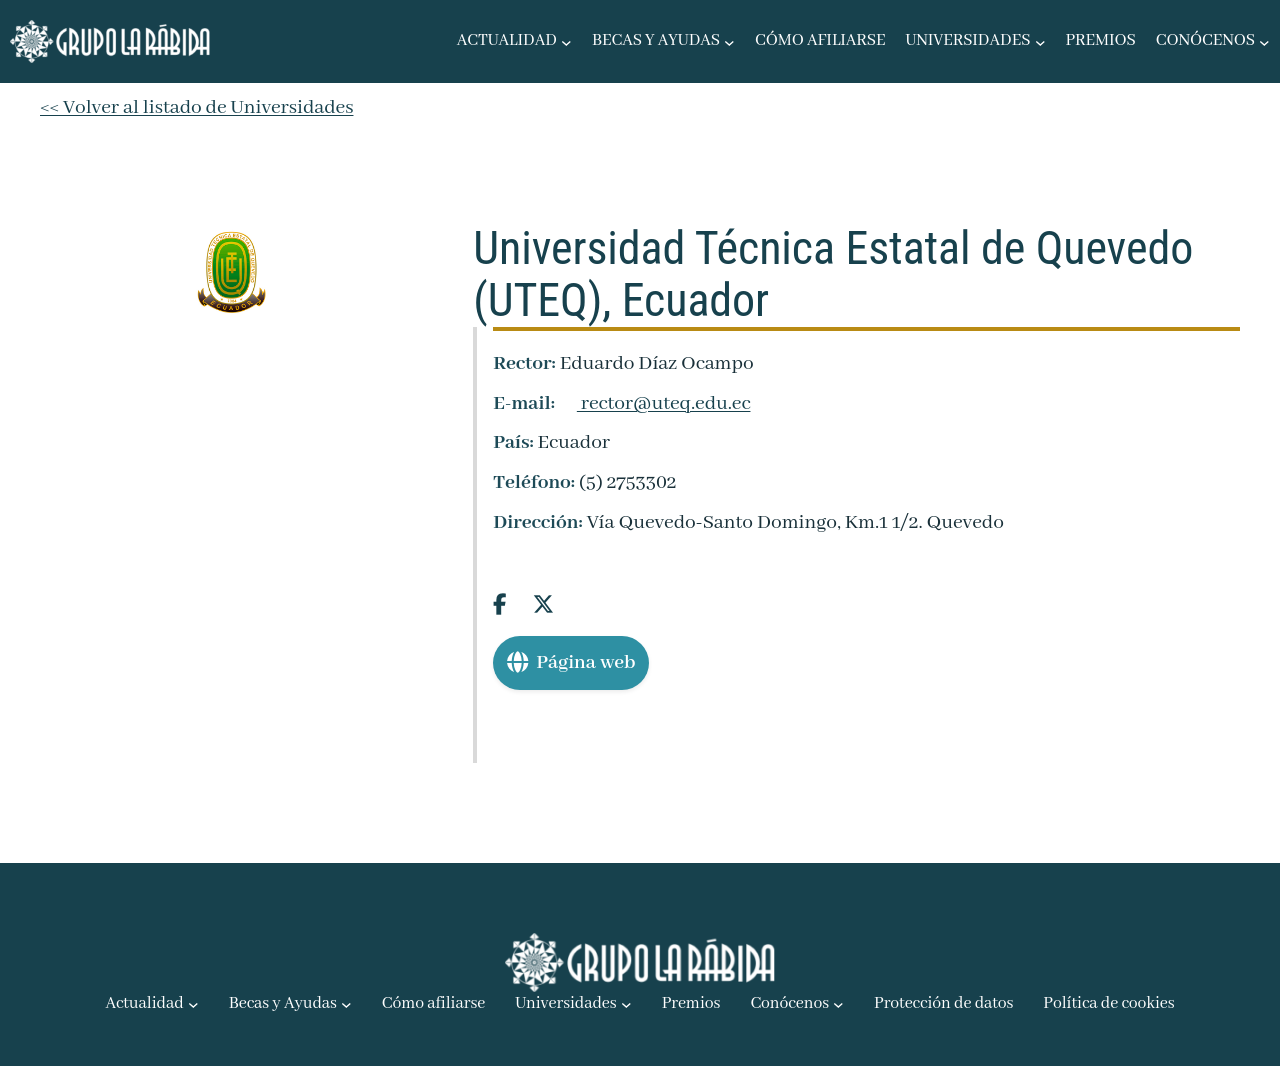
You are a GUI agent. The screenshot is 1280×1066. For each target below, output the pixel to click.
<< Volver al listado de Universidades (196, 107)
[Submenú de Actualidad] (566, 41)
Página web (571, 662)
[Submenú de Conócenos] (1264, 41)
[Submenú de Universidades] (1040, 41)
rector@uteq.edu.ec (655, 403)
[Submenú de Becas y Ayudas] (729, 41)
